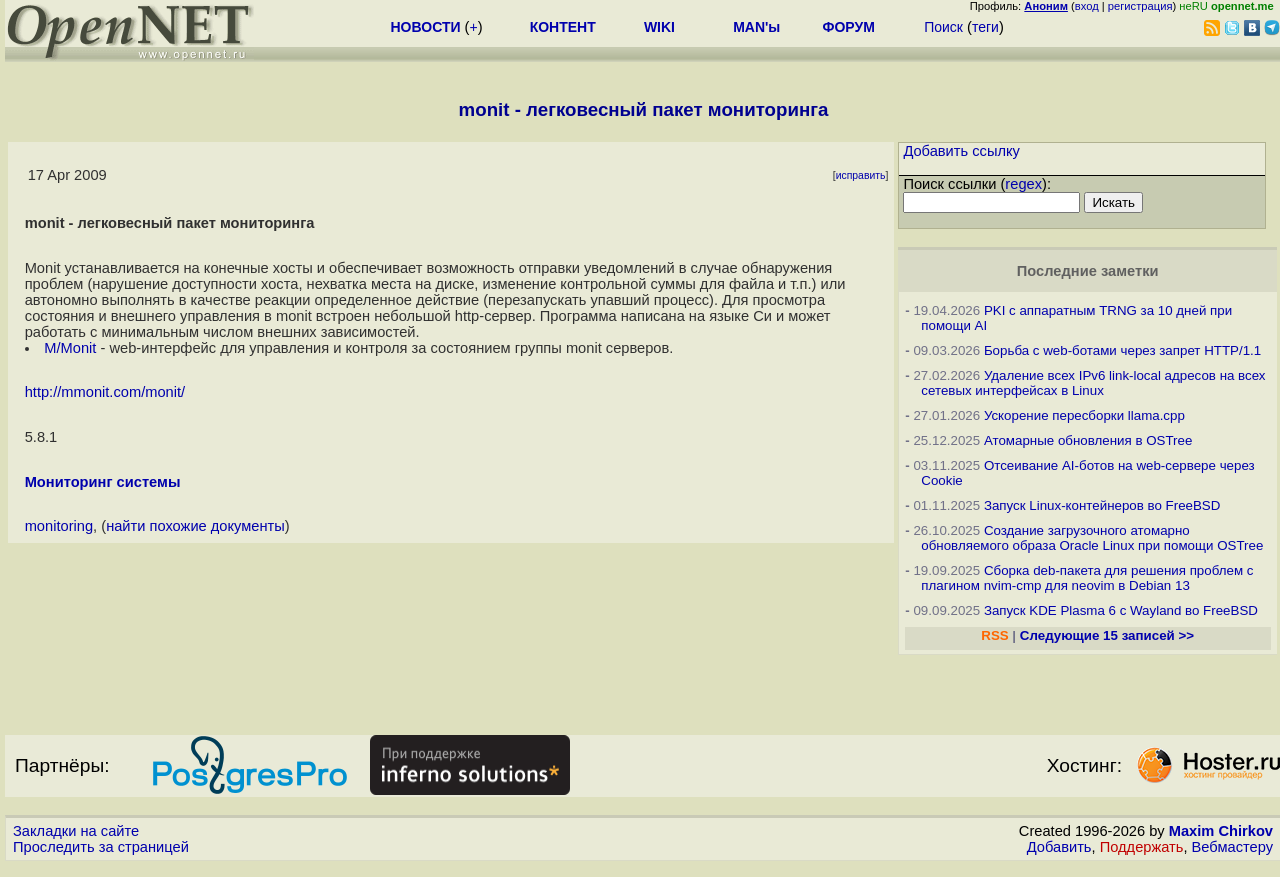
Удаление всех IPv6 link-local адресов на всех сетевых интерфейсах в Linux (1093, 383)
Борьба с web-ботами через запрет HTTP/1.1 (1122, 350)
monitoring (59, 526)
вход (1087, 6)
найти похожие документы (195, 526)
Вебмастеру (1232, 847)
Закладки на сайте (76, 831)
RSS (994, 635)
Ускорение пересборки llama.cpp (1084, 415)
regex (1023, 184)
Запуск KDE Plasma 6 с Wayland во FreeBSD (1121, 610)
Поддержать (1142, 847)
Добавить (1059, 847)
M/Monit (72, 348)
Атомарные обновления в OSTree (1088, 440)
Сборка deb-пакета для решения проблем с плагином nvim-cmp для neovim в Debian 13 (1087, 578)
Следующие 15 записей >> (1107, 635)
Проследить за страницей (101, 847)
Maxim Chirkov (1221, 831)
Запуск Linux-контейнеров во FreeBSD (1102, 505)
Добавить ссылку (961, 151)
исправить (861, 175)
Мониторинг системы (103, 482)
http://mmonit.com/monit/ (105, 392)
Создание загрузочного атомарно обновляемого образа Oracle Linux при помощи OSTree (1092, 538)
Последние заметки (1088, 271)
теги (985, 27)
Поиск (943, 27)
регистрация (1140, 6)
